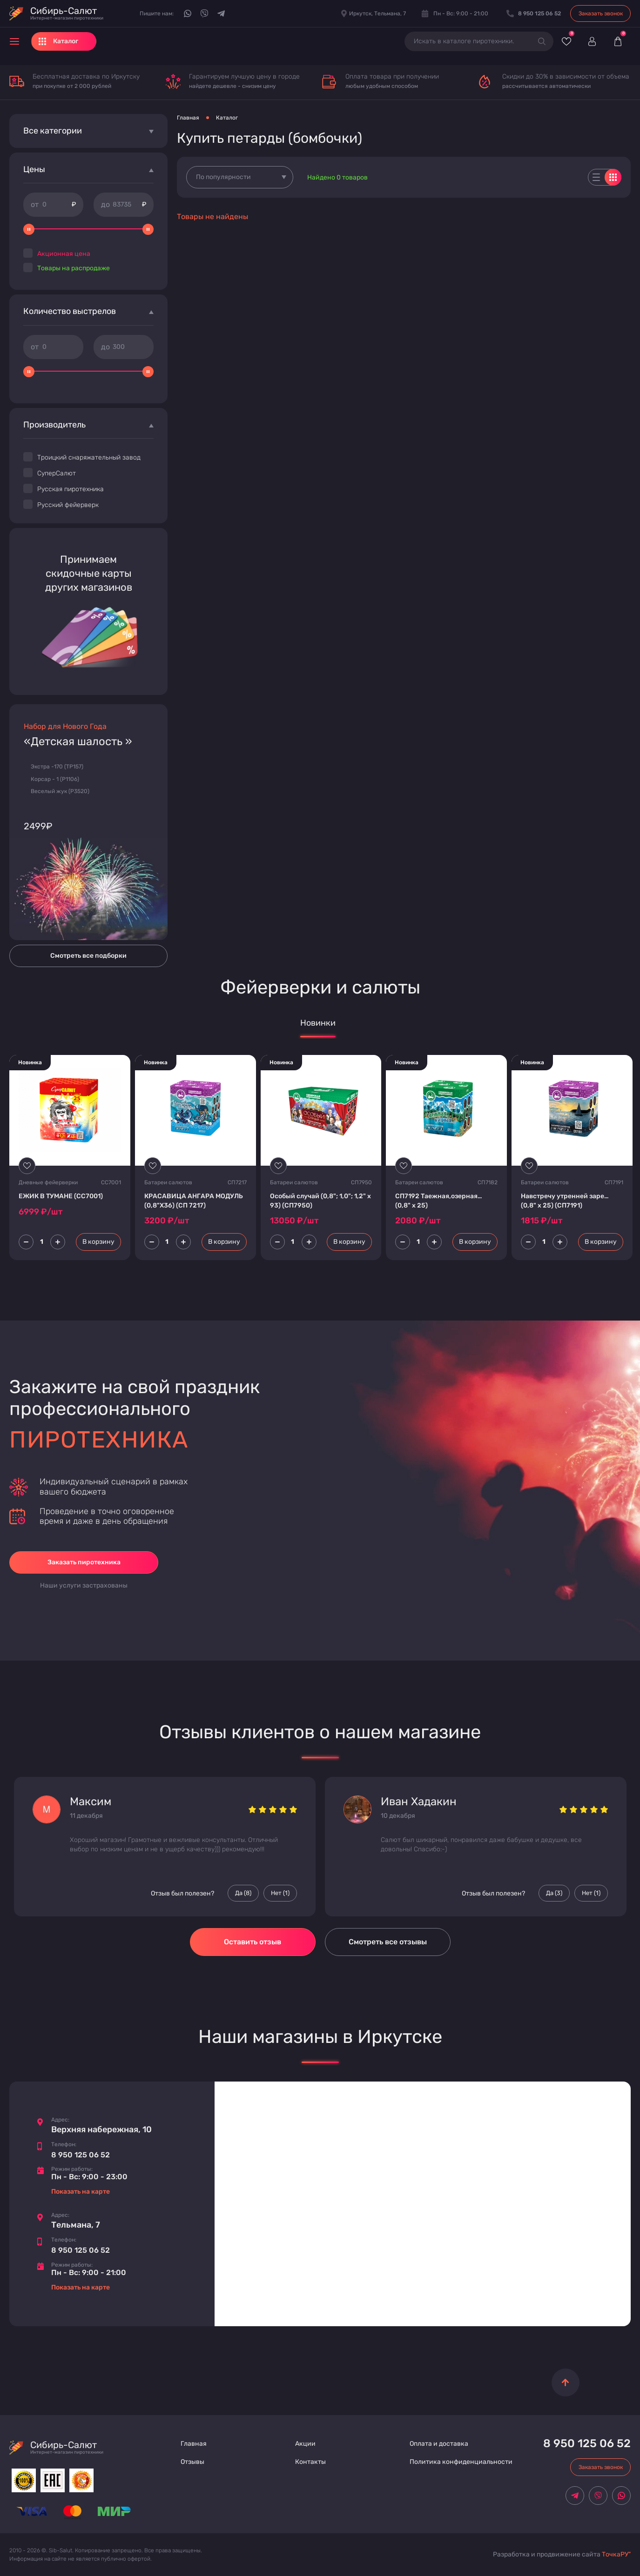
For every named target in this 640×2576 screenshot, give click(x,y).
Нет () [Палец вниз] (280, 1893)
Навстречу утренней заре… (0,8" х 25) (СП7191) (565, 1200)
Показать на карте (80, 2192)
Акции (305, 2444)
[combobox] (239, 177)
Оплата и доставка (439, 2444)
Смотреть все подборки (88, 956)
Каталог (227, 117)
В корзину (98, 1242)
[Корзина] (618, 41)
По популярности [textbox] (223, 177)
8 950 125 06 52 (80, 2154)
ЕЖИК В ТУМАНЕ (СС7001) (61, 1196)
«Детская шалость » (78, 741)
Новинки (318, 1023)
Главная (188, 117)
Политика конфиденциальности (461, 2462)
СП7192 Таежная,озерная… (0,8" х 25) (438, 1200)
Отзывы (192, 2462)
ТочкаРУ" (616, 2554)
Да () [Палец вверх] (243, 1893)
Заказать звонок (601, 13)
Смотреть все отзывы (388, 1941)
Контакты (310, 2462)
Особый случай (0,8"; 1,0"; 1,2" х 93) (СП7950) (320, 1200)
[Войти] (592, 41)
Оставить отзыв (252, 1941)
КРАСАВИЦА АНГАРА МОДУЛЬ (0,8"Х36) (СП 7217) (193, 1200)
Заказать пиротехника (84, 1562)
